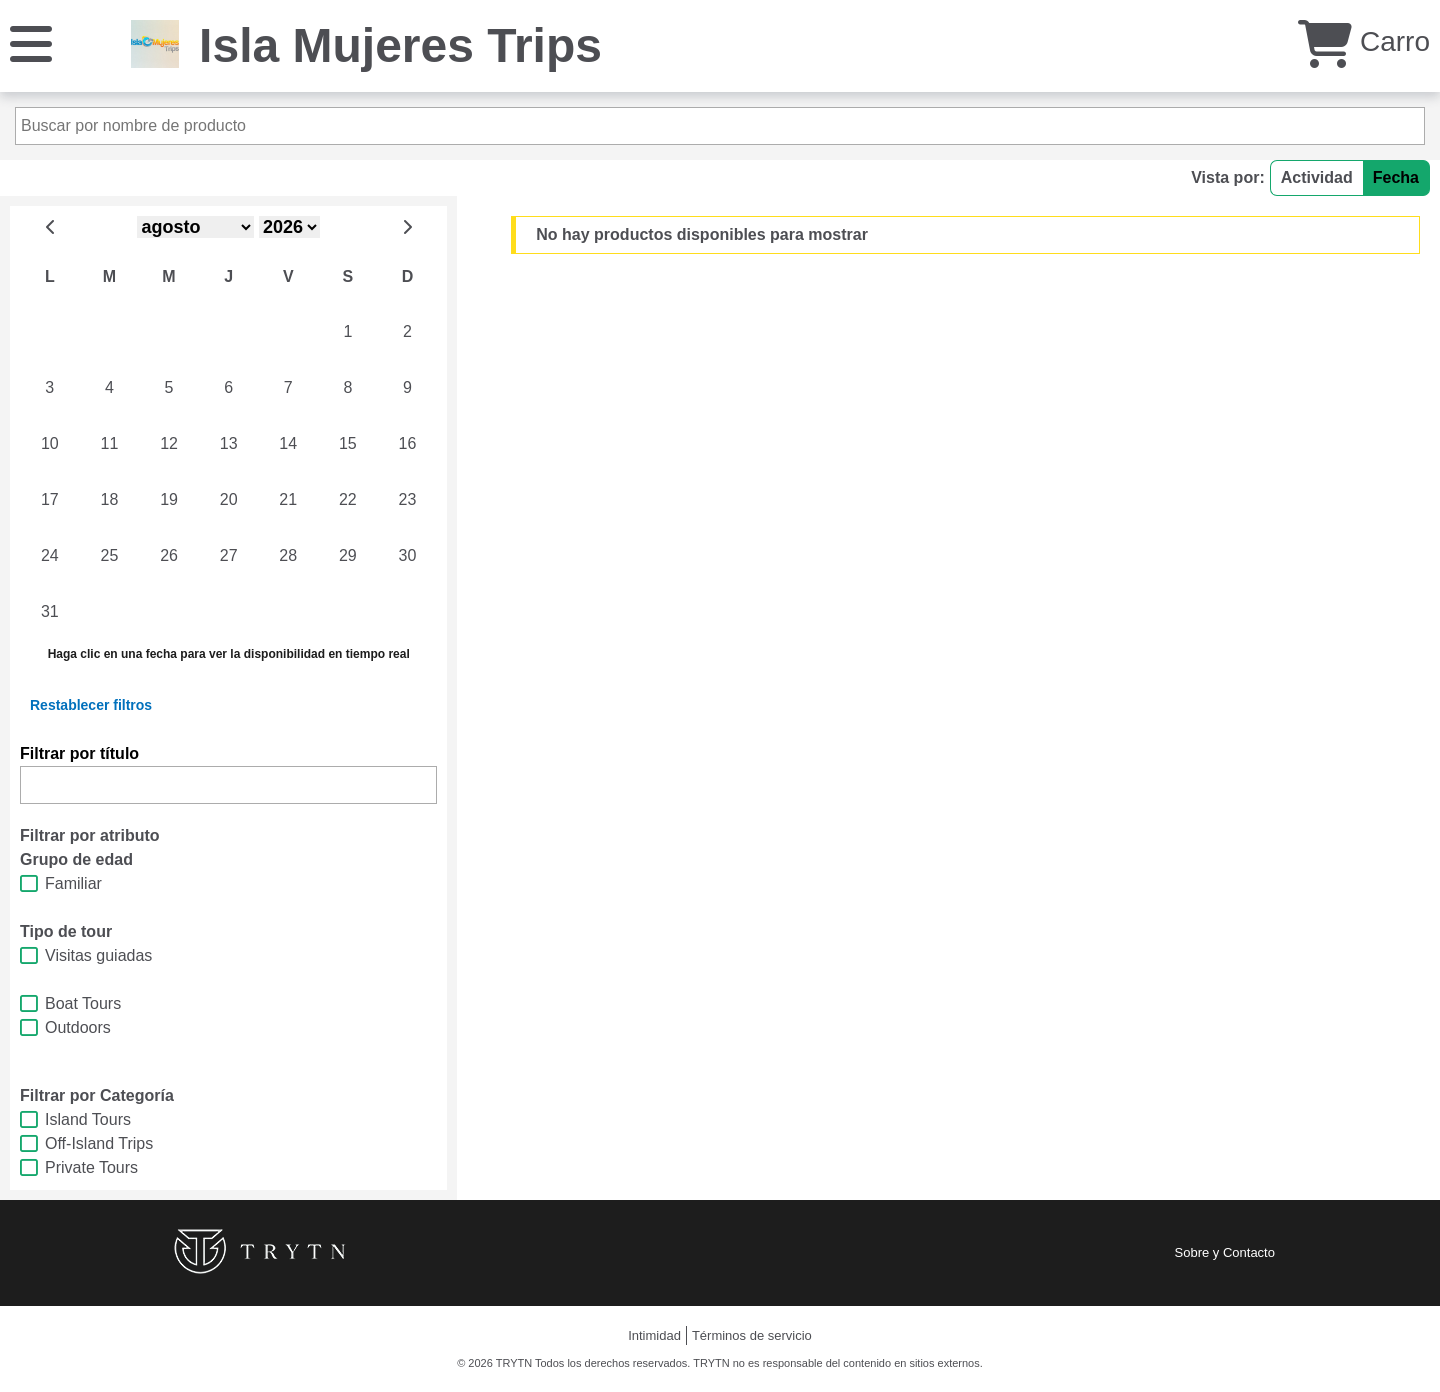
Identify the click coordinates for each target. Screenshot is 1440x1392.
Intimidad (654, 1335)
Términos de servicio (752, 1335)
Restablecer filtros (91, 705)
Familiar (73, 883)
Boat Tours (83, 1003)
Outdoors (78, 1027)
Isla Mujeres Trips (400, 45)
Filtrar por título (79, 753)
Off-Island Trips (99, 1143)
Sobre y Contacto (1225, 1252)
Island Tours (88, 1119)
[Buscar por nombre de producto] (720, 126)
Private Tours (91, 1167)
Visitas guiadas (98, 955)
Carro (1364, 41)
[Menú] (31, 42)
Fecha (1396, 177)
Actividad (1317, 177)
